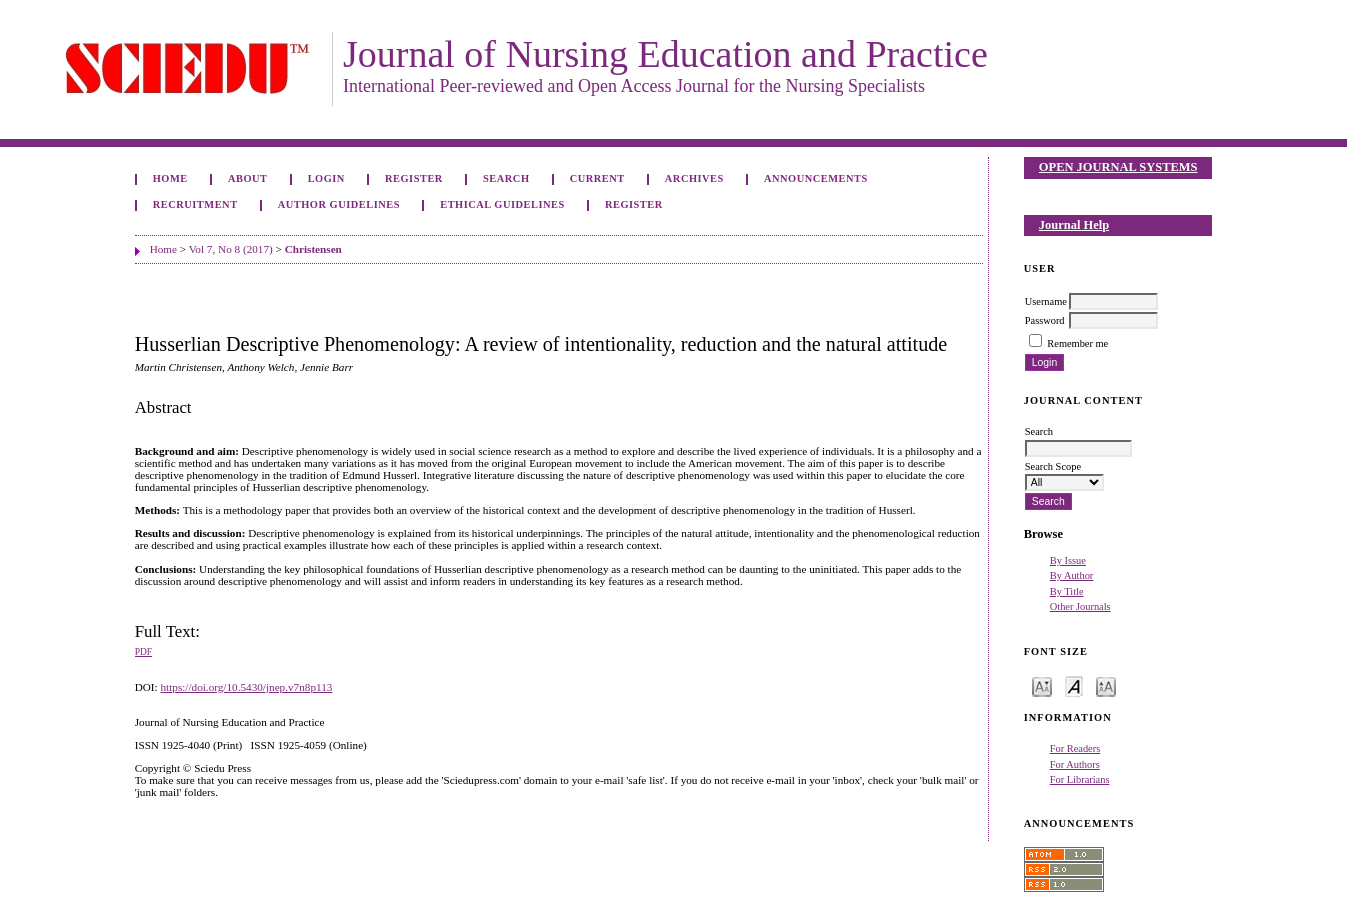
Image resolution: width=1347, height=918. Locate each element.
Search (506, 178)
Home (170, 178)
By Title (1067, 591)
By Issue (1068, 560)
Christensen (313, 249)
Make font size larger (1106, 685)
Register (414, 178)
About (248, 178)
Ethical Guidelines (502, 204)
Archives (694, 178)
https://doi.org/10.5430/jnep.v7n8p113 (246, 687)
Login (326, 178)
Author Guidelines (339, 204)
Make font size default (1074, 685)
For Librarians (1080, 779)
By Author (1072, 575)
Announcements (816, 178)
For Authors (1075, 764)
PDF (143, 652)
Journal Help (1074, 225)
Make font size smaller (1042, 685)
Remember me (1077, 343)
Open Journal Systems (1118, 167)
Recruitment (195, 204)
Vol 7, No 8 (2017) (231, 249)
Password (1045, 320)
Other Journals (1080, 606)
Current (597, 178)
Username (1046, 301)
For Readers (1075, 748)
